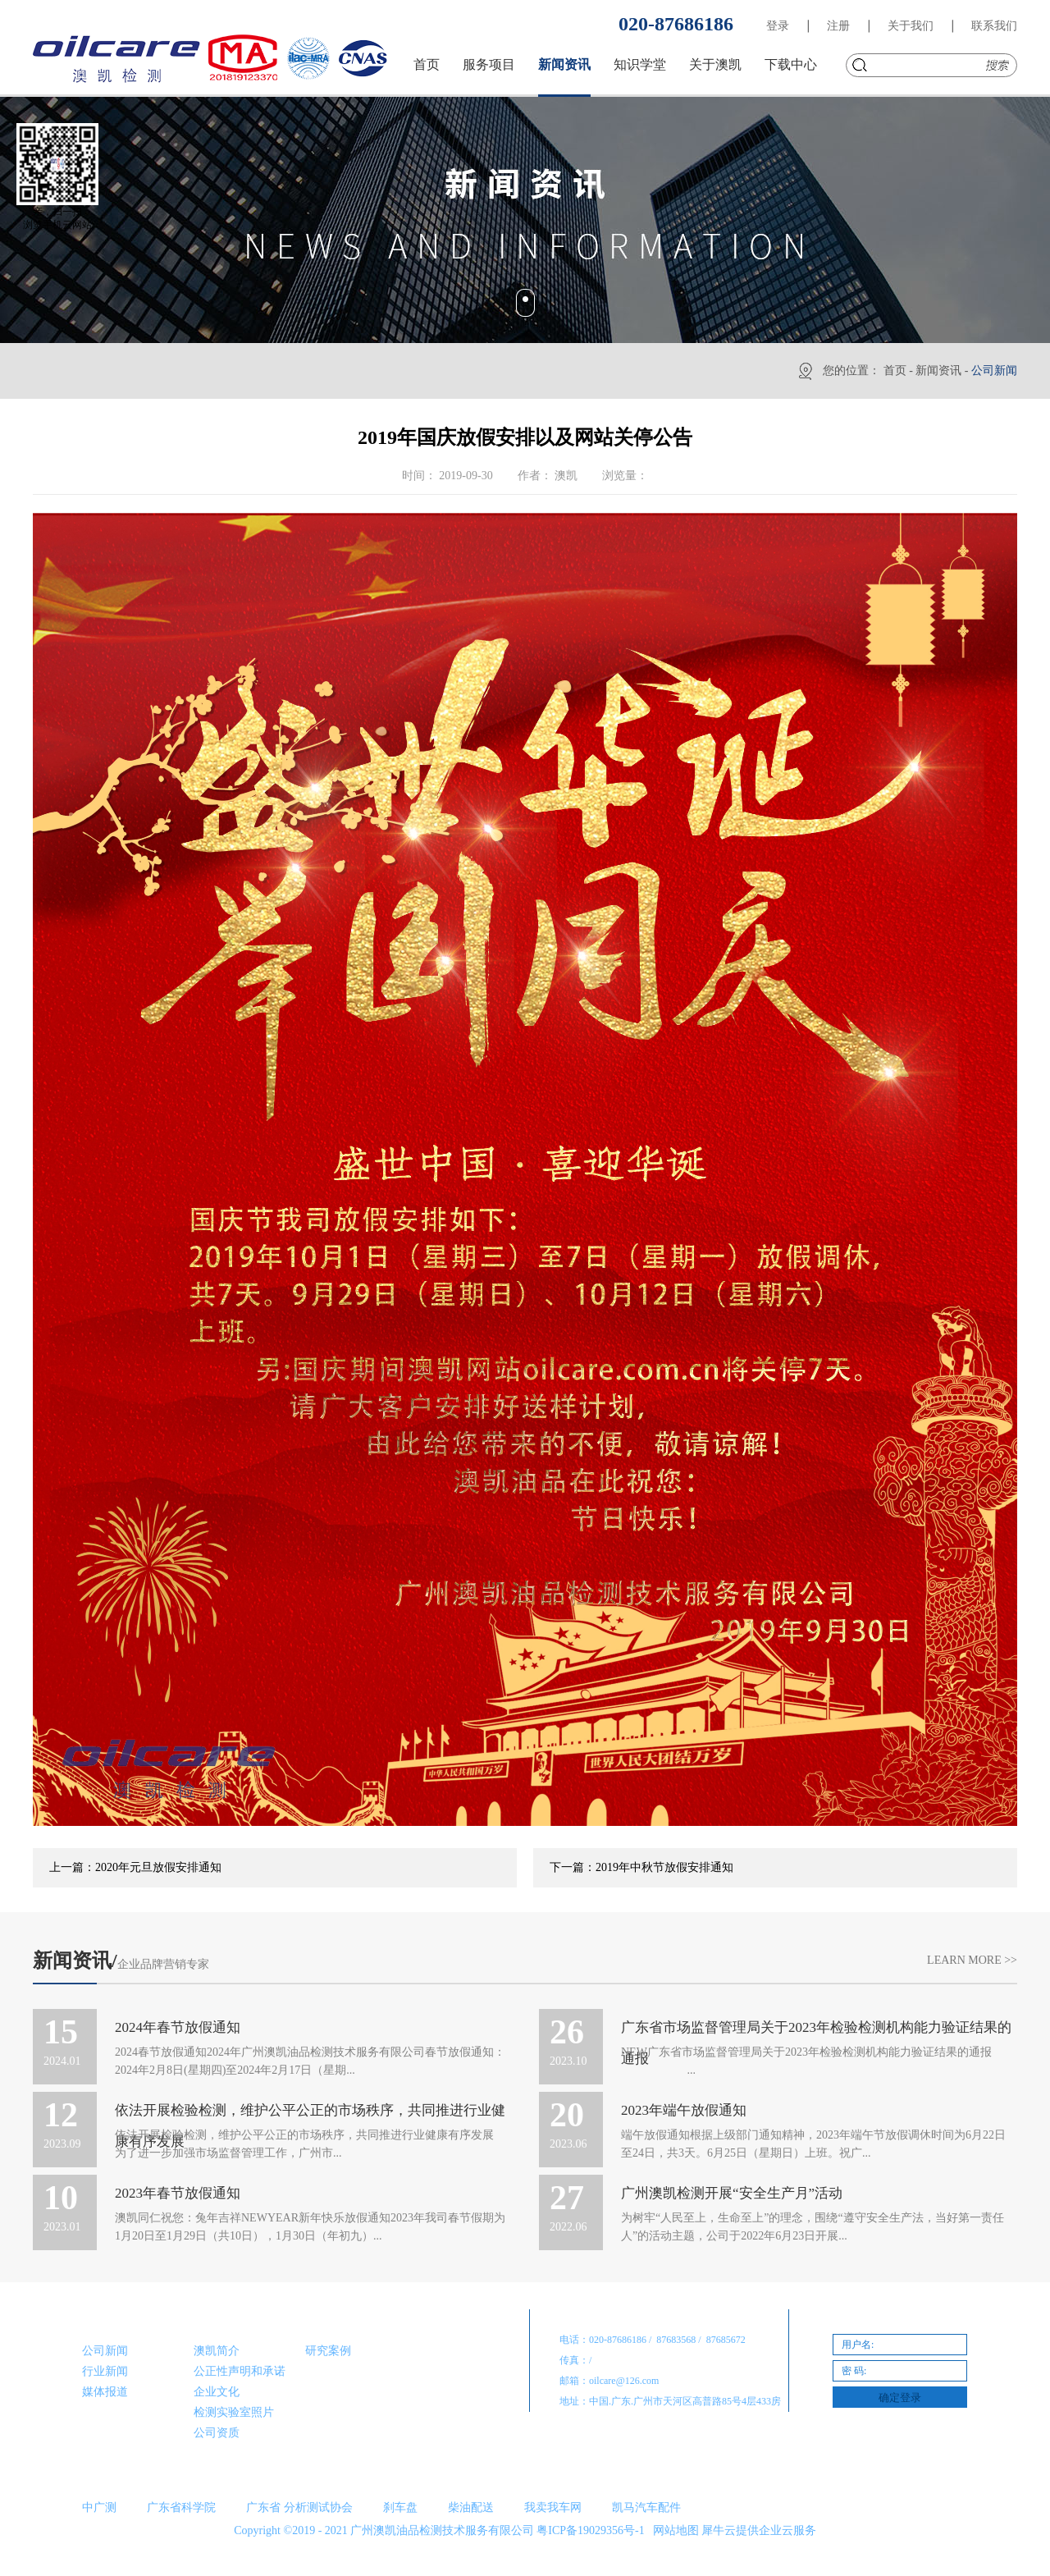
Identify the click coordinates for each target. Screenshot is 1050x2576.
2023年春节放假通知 (177, 2193)
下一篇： (641, 1867)
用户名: (858, 2344)
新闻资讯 (938, 370)
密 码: (854, 2371)
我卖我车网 (553, 2507)
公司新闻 (994, 370)
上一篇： (135, 1867)
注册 (838, 26)
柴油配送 (471, 2507)
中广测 (99, 2507)
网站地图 (673, 2530)
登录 (777, 26)
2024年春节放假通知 (177, 2027)
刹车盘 (400, 2507)
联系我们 (994, 26)
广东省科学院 (181, 2507)
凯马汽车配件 (646, 2507)
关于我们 (911, 26)
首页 (426, 64)
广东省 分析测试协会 (299, 2507)
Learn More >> (972, 1960)
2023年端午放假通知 (683, 2110)
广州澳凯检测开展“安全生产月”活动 (731, 2193)
